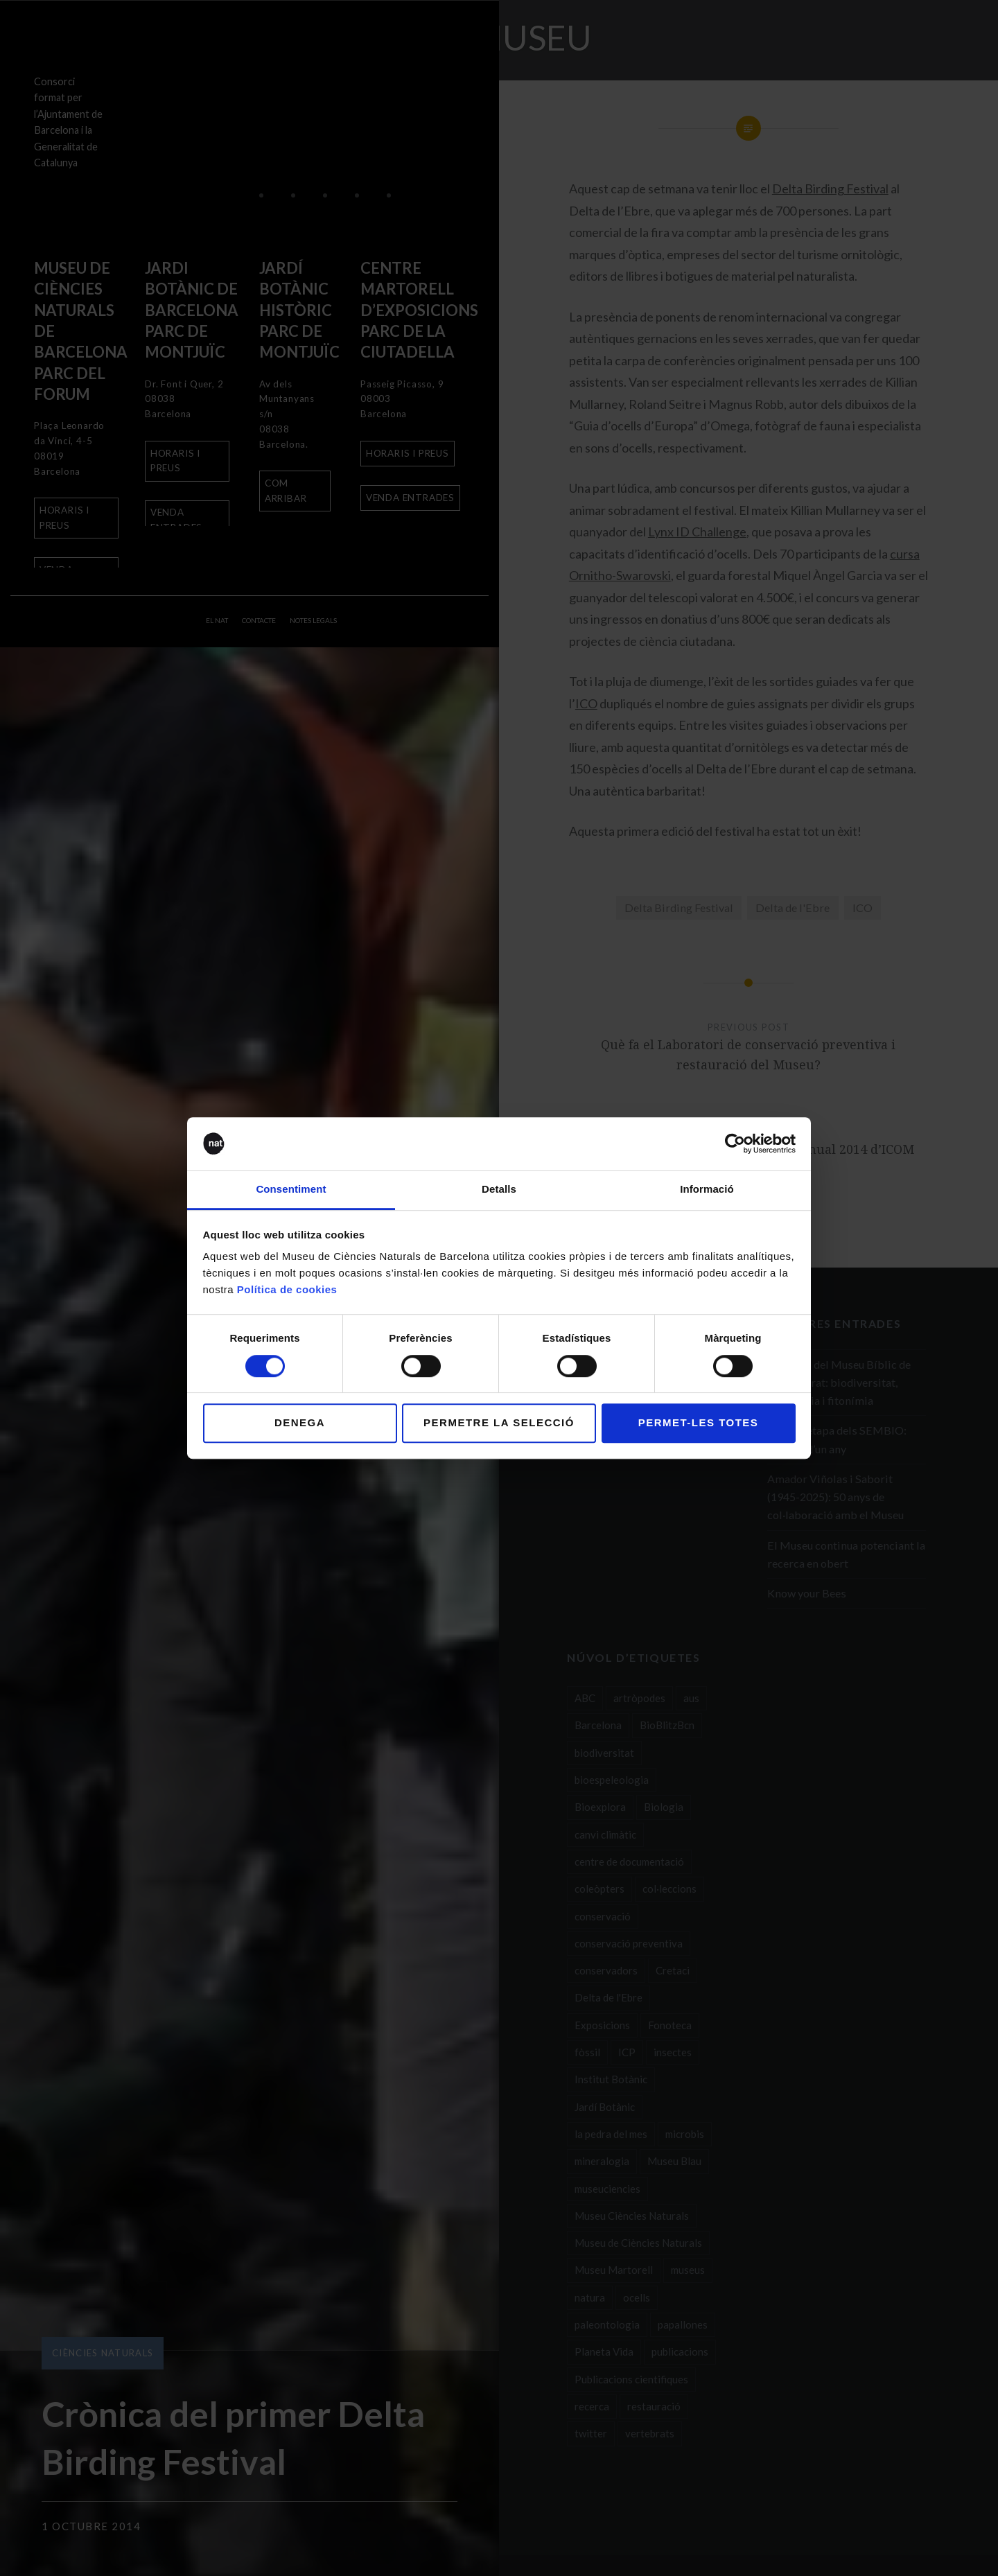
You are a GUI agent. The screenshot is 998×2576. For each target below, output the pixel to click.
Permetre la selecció (499, 1422)
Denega (299, 1422)
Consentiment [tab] (291, 1189)
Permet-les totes (698, 1422)
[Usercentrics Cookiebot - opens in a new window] (735, 1143)
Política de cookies (287, 1290)
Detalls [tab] (499, 1189)
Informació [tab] (707, 1189)
